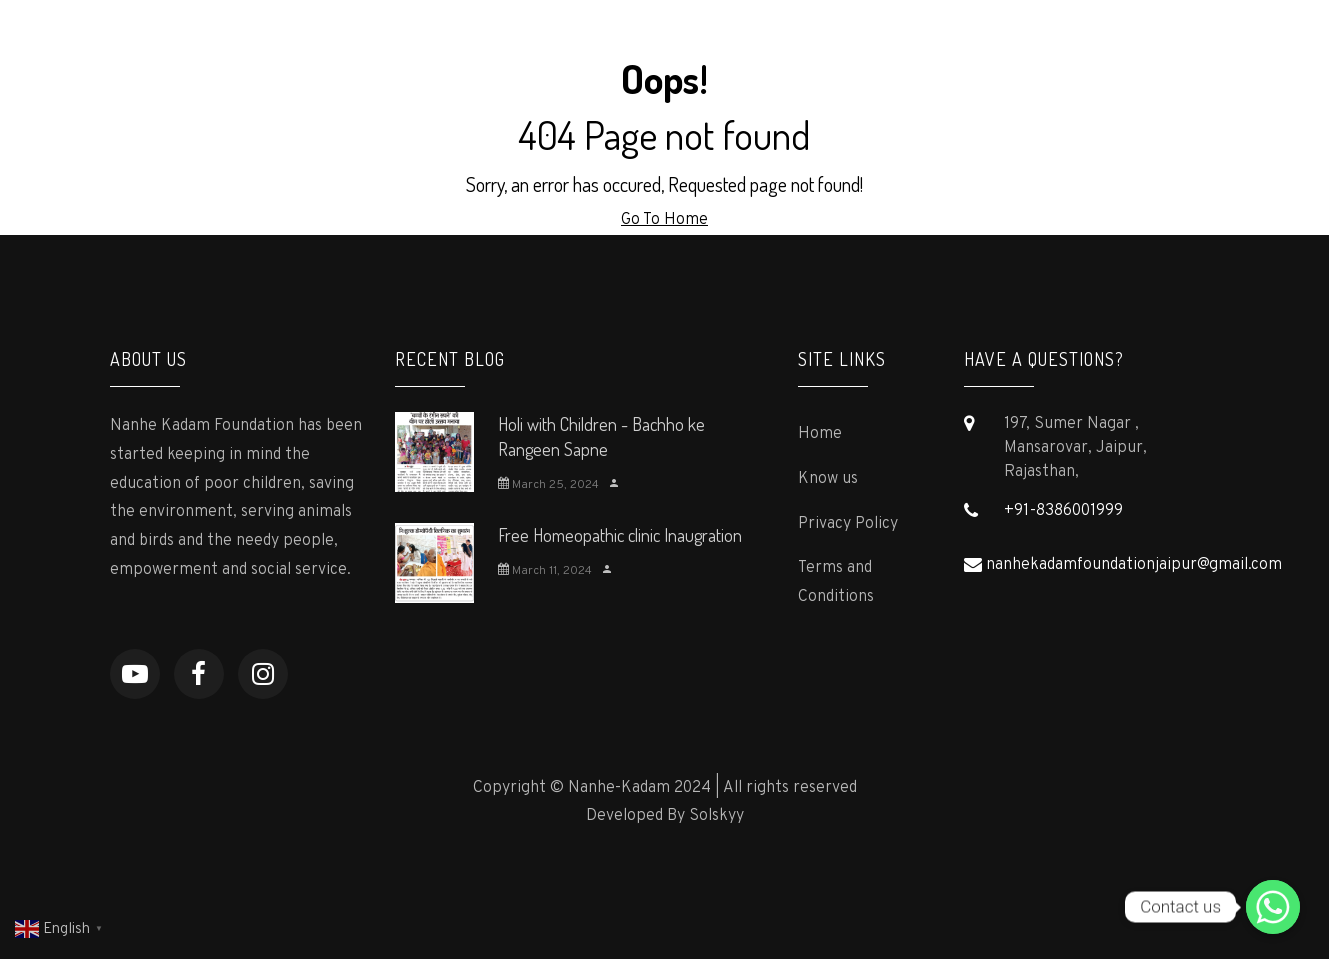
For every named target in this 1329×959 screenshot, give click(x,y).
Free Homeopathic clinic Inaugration (620, 535)
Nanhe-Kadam (200, 46)
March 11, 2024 (545, 571)
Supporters (859, 46)
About (563, 46)
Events (1057, 46)
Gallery (967, 46)
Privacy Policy (848, 524)
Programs (661, 46)
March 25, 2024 (548, 485)
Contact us (1161, 46)
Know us (828, 479)
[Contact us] (1273, 907)
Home (479, 46)
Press (757, 46)
